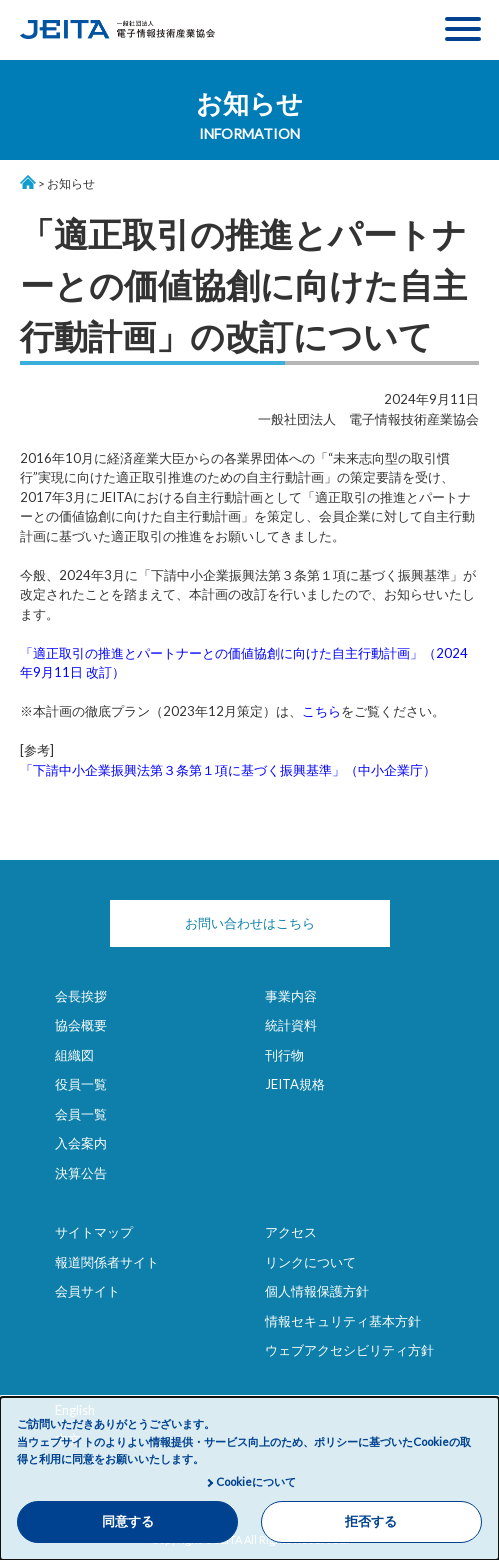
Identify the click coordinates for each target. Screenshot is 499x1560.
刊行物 (284, 1055)
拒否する (371, 1521)
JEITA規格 (295, 1084)
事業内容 (291, 996)
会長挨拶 (81, 996)
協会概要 (81, 1025)
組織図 (74, 1055)
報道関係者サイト (107, 1262)
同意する (128, 1521)
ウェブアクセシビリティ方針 (349, 1350)
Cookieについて (256, 1481)
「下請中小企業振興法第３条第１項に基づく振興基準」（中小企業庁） (228, 770)
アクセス (291, 1232)
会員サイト (87, 1291)
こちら (321, 711)
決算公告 (81, 1173)
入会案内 (81, 1143)
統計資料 (291, 1025)
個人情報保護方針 (317, 1291)
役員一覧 (81, 1084)
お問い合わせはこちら (250, 923)
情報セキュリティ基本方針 (343, 1321)
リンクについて (310, 1262)
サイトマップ (94, 1232)
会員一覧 (81, 1114)
